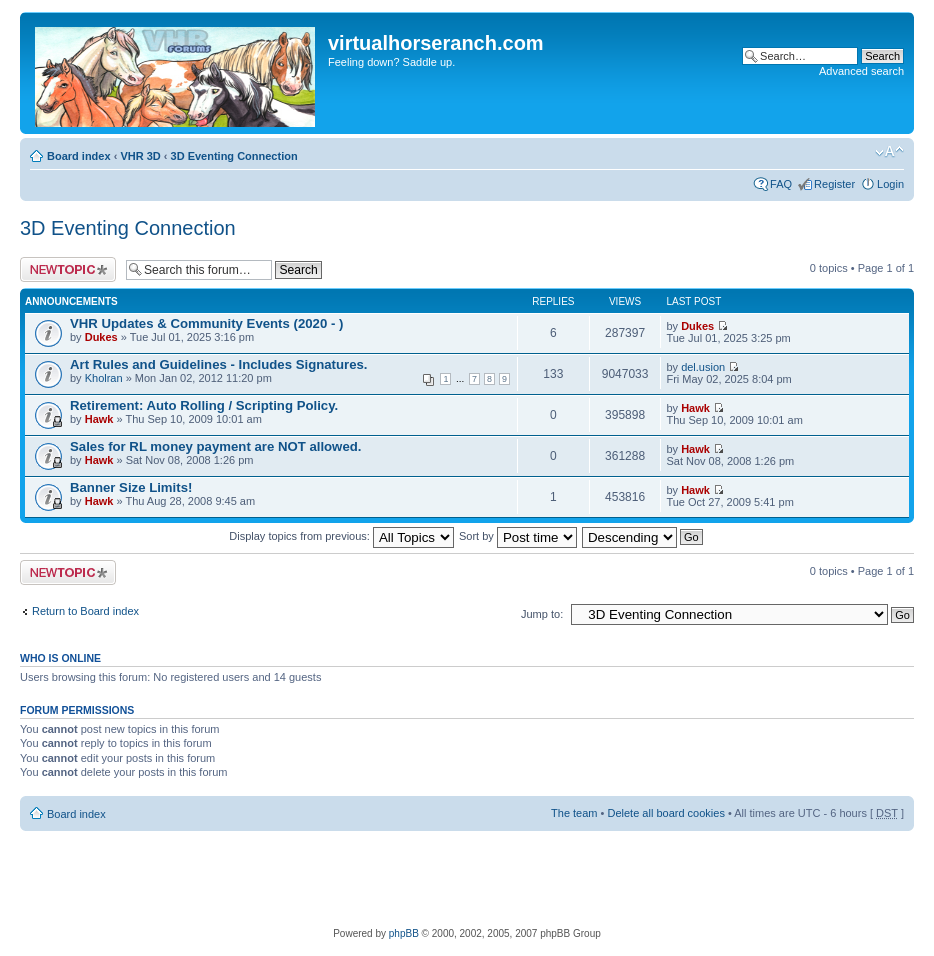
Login (890, 184)
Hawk (99, 419)
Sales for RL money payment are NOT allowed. (215, 446)
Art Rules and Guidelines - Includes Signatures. (219, 364)
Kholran (104, 378)
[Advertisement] (467, 876)
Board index (79, 156)
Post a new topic (68, 269)
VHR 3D (140, 156)
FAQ (781, 184)
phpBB (404, 933)
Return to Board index (85, 611)
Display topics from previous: (341, 536)
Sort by (518, 536)
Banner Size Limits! (131, 487)
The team (574, 813)
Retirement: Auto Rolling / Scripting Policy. (204, 405)
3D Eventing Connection (234, 156)
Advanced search (861, 71)
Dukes (101, 337)
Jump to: (542, 614)
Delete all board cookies (665, 813)
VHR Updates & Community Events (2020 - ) (206, 323)
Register (834, 184)
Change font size (889, 152)
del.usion (703, 367)
